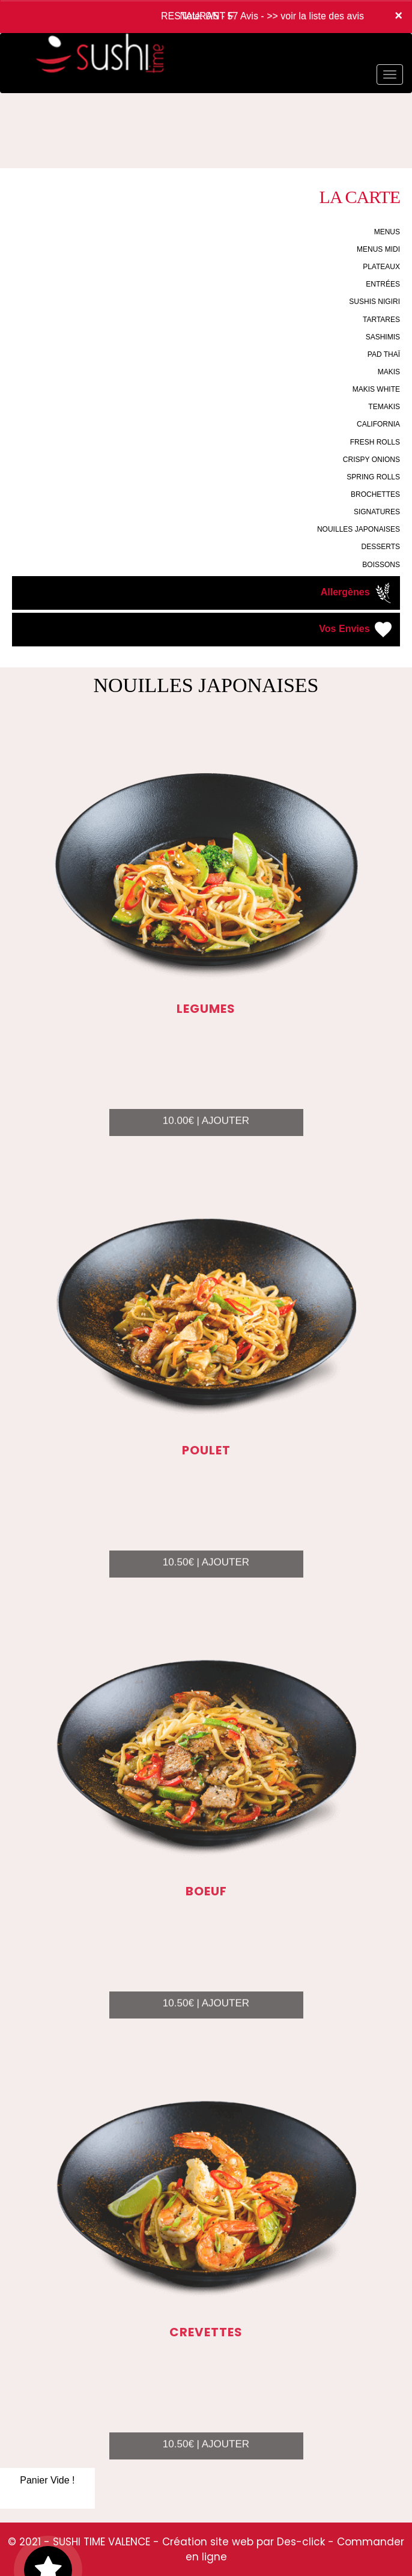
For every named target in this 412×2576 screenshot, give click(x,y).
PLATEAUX (381, 267)
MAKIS (389, 372)
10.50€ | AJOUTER (206, 1576)
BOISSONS (381, 564)
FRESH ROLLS (375, 442)
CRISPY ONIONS (371, 459)
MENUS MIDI (378, 249)
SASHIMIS (383, 337)
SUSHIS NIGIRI (374, 301)
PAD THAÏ (384, 354)
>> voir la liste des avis (315, 16)
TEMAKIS (384, 406)
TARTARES (381, 319)
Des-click (301, 2542)
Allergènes (357, 593)
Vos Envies (356, 629)
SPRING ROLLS (373, 477)
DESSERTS (381, 546)
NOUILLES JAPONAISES (358, 529)
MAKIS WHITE (376, 389)
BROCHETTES (375, 494)
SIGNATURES (377, 512)
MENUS (387, 232)
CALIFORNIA (378, 424)
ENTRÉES (383, 284)
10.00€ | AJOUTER (206, 1134)
